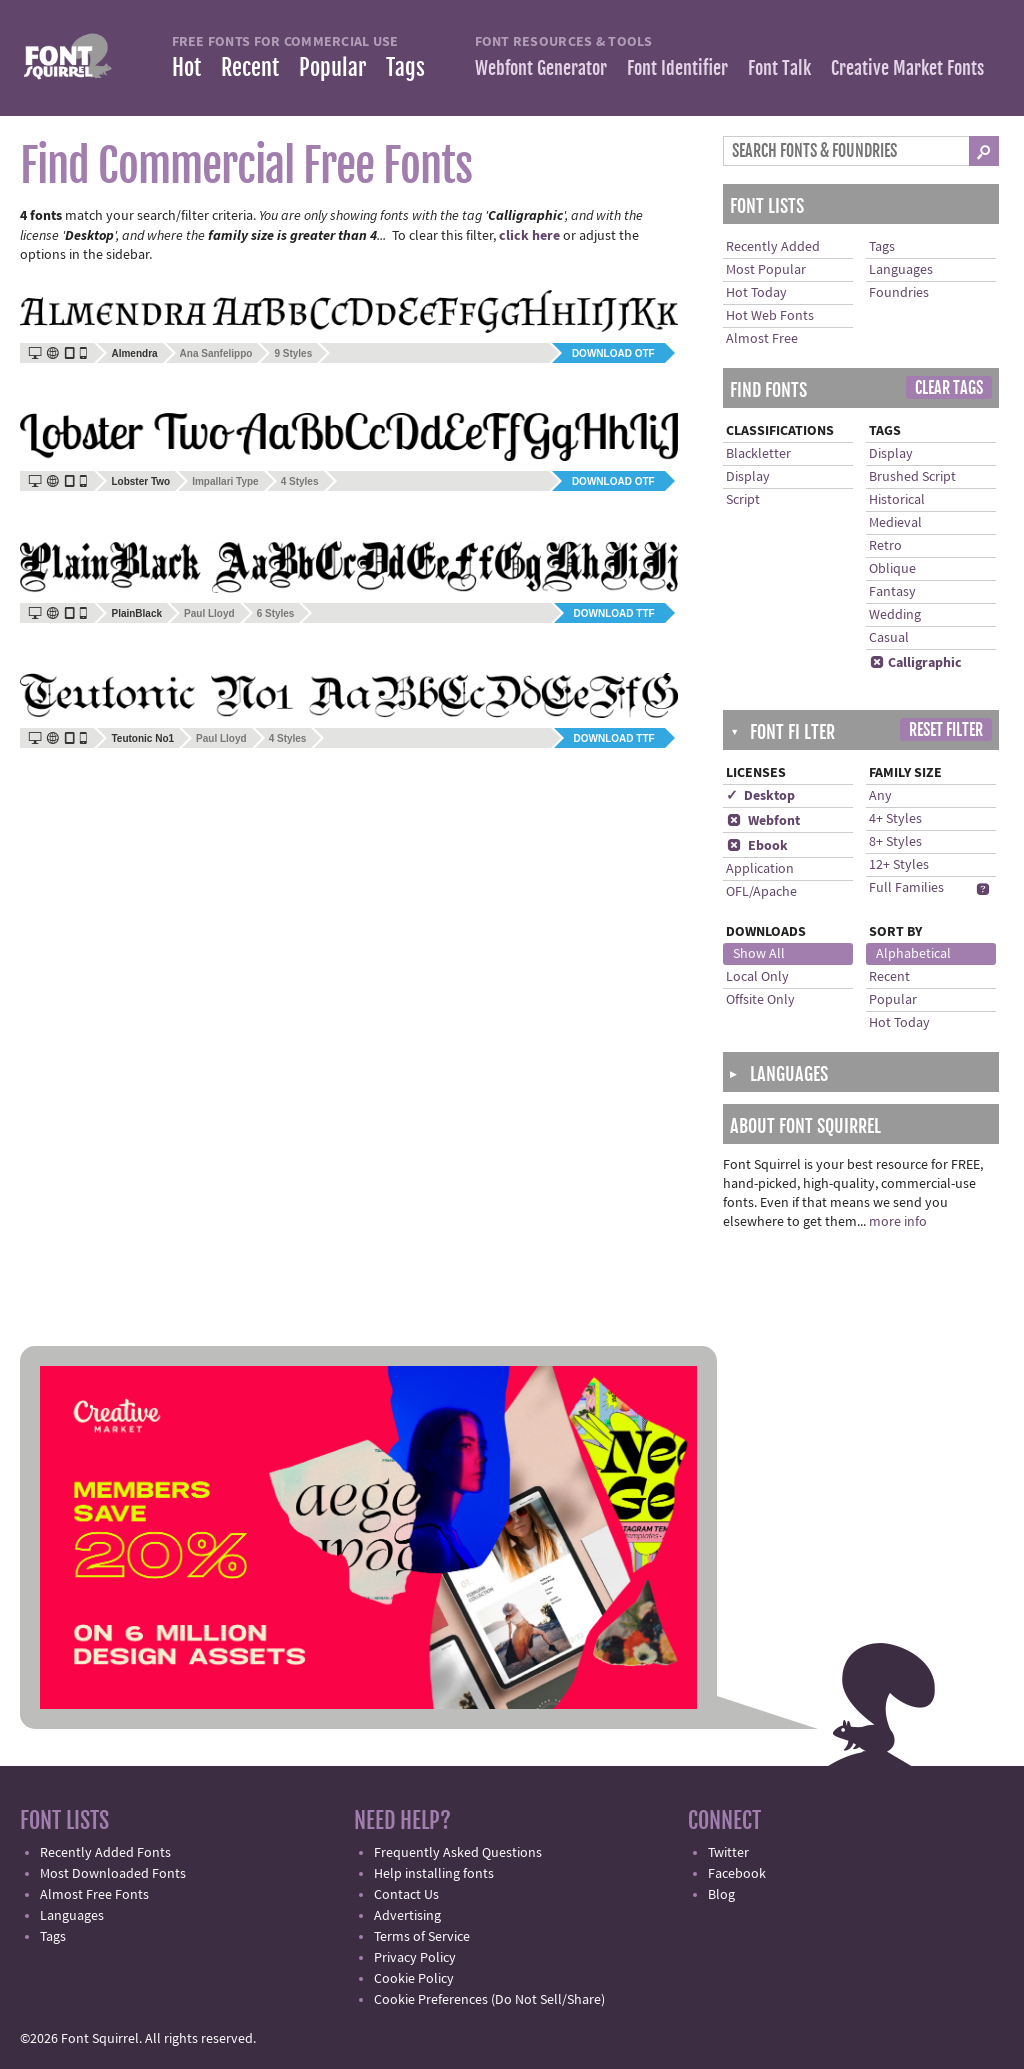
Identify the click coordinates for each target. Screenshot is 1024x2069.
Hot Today (756, 293)
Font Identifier (677, 68)
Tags (405, 67)
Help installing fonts (434, 1874)
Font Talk (779, 68)
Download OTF (613, 353)
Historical (897, 500)
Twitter (728, 1853)
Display (748, 477)
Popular (332, 67)
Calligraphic (915, 663)
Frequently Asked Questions (458, 1853)
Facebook (737, 1874)
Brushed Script (912, 477)
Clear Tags (949, 388)
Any (880, 796)
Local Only (757, 977)
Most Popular (766, 270)
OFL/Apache (761, 892)
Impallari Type (225, 481)
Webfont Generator (541, 68)
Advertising (407, 1916)
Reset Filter (946, 730)
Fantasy (892, 592)
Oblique (892, 569)
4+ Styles (895, 819)
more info (898, 1222)
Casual (889, 638)
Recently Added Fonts (105, 1853)
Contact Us (406, 1895)
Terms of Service (422, 1937)
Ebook (757, 846)
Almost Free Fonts (94, 1895)
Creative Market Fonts (907, 68)
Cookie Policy (414, 1979)
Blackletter (758, 454)
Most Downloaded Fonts (113, 1874)
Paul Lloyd (209, 613)
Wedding (895, 615)
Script (743, 500)
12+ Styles (899, 865)
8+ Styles (895, 842)
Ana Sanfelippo (216, 353)
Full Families (906, 888)
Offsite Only (760, 1000)
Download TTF (614, 613)
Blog (721, 1895)
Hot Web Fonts (770, 316)
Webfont (763, 821)
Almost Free (762, 339)
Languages (901, 270)
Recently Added (773, 247)
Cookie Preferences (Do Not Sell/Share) (489, 2000)
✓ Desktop (760, 796)
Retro (885, 546)
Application (760, 869)
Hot (186, 67)
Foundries (899, 293)
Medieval (895, 523)
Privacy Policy (415, 1958)
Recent (250, 67)
